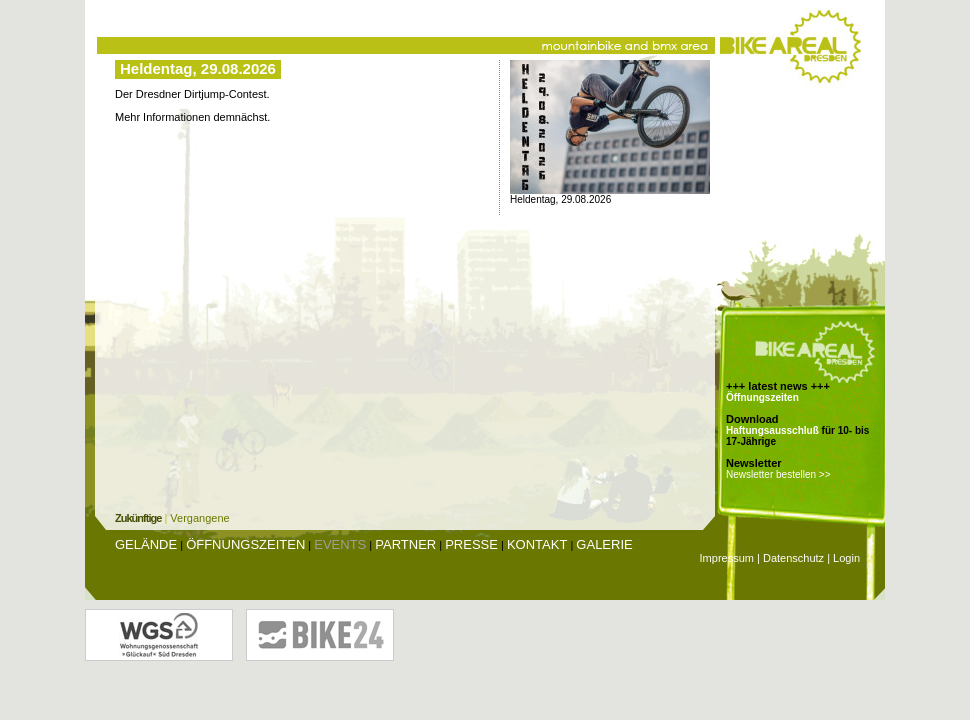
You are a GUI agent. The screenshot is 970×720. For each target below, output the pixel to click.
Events (340, 544)
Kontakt (537, 544)
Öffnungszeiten (762, 397)
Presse (471, 544)
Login (846, 558)
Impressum (727, 558)
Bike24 (320, 635)
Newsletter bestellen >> (778, 474)
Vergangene (199, 518)
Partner (405, 544)
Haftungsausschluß (772, 430)
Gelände (146, 544)
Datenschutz (793, 558)
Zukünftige (138, 518)
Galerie (604, 544)
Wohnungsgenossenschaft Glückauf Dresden (159, 635)
